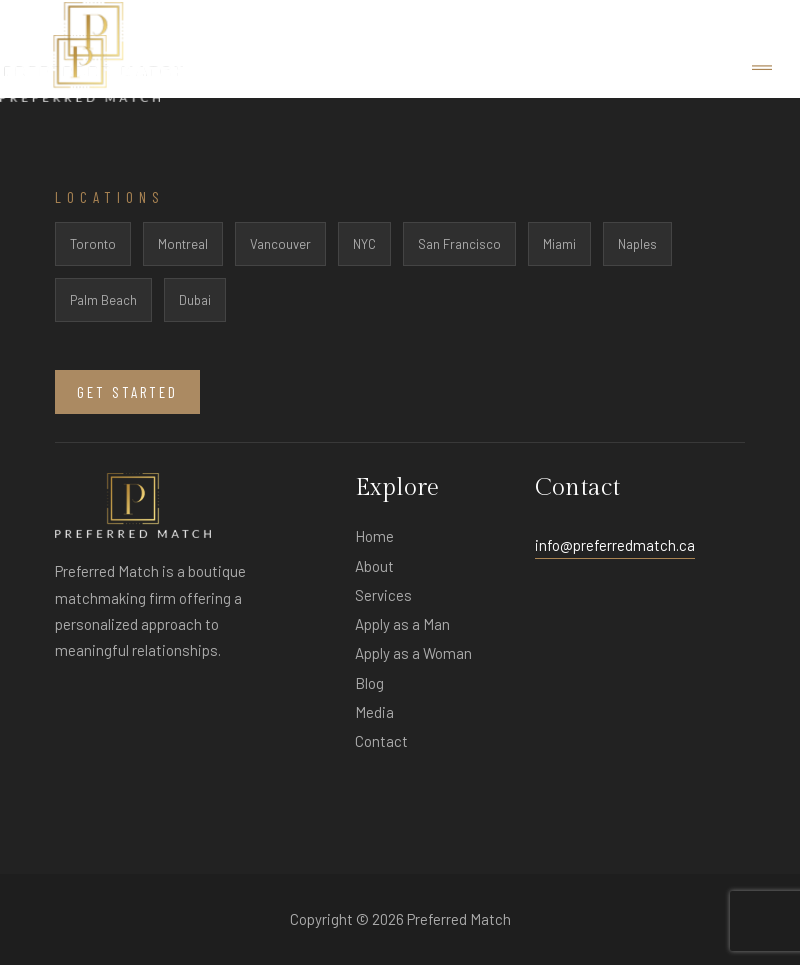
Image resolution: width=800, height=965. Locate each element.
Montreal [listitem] (183, 244)
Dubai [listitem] (195, 300)
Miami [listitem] (559, 244)
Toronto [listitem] (93, 244)
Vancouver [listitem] (280, 244)
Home (374, 536)
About (374, 566)
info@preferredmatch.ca (615, 545)
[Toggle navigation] (762, 68)
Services (383, 595)
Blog (369, 683)
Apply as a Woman (413, 653)
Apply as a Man (402, 624)
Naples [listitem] (637, 244)
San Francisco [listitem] (459, 244)
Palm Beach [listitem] (103, 300)
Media (374, 712)
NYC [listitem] (364, 244)
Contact (381, 741)
